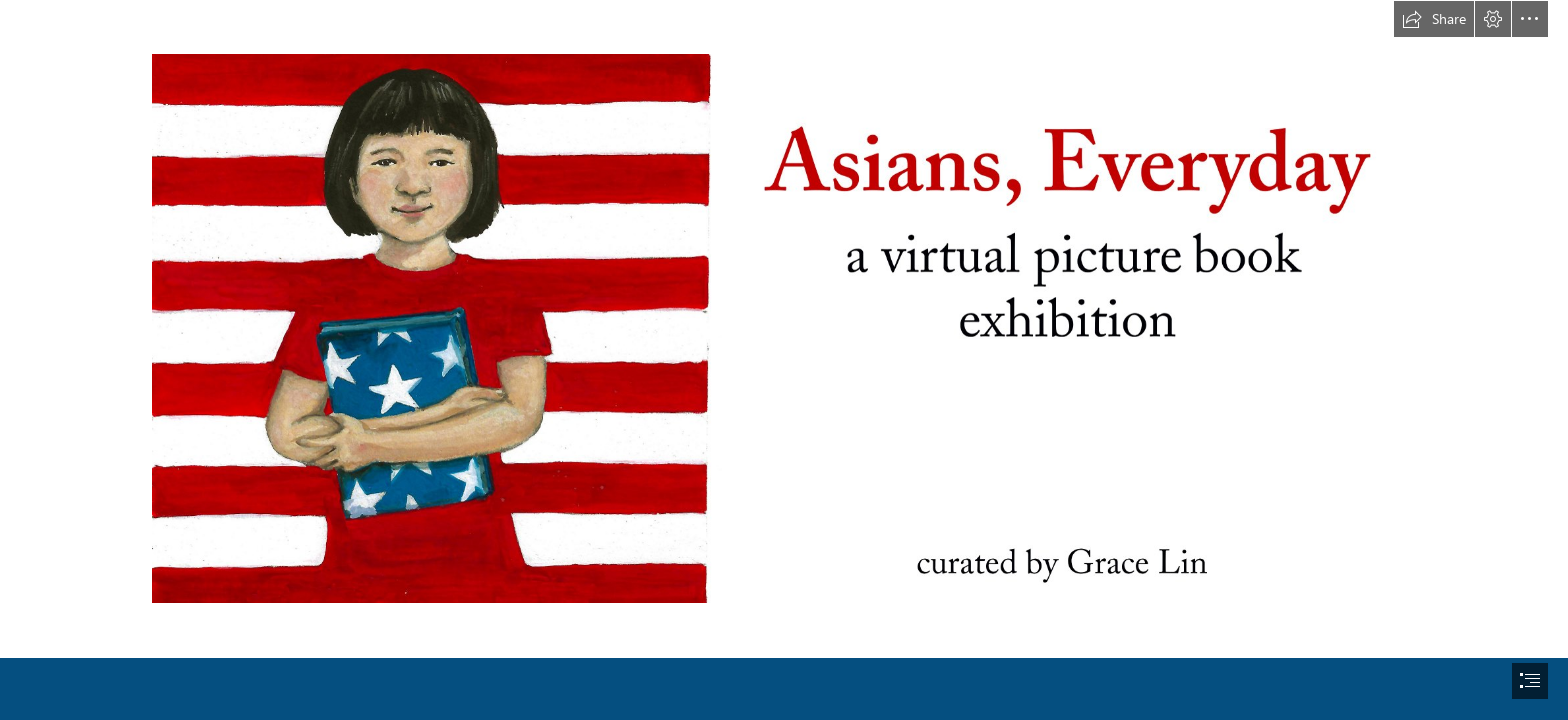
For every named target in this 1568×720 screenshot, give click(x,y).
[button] (1434, 19)
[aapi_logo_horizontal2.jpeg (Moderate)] (784, 327)
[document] (784, 360)
